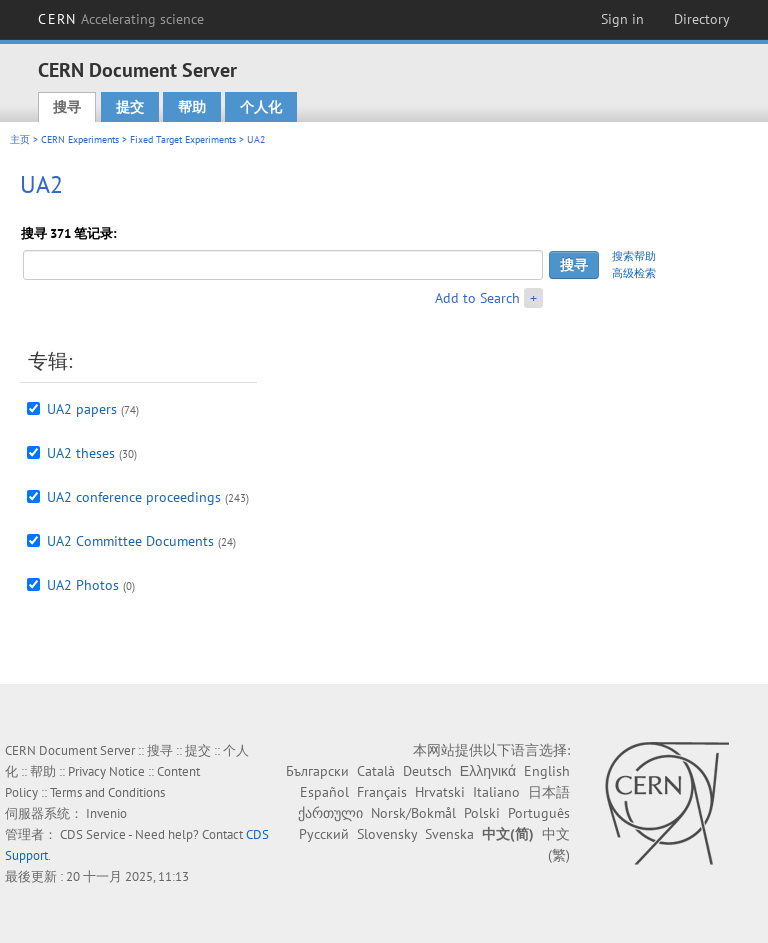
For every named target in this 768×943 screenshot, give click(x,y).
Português (539, 813)
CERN (121, 19)
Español (324, 792)
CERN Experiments (80, 139)
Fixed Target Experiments (183, 139)
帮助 (192, 107)
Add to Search (477, 298)
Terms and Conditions (107, 792)
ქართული (330, 813)
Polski (482, 813)
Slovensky (387, 834)
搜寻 (67, 107)
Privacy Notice (106, 771)
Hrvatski (440, 792)
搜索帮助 (634, 256)
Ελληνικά (488, 771)
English (547, 771)
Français (382, 792)
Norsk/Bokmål (413, 813)
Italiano (496, 792)
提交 (130, 107)
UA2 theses (81, 453)
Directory (702, 19)
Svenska (449, 834)
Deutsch (427, 771)
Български (317, 771)
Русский (324, 834)
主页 (20, 139)
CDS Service (93, 834)
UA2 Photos (83, 585)
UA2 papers (82, 409)
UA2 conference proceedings (134, 497)
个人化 (261, 107)
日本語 (549, 792)
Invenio (106, 813)
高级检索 (634, 273)
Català (376, 771)
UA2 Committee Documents (130, 541)
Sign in (622, 19)
